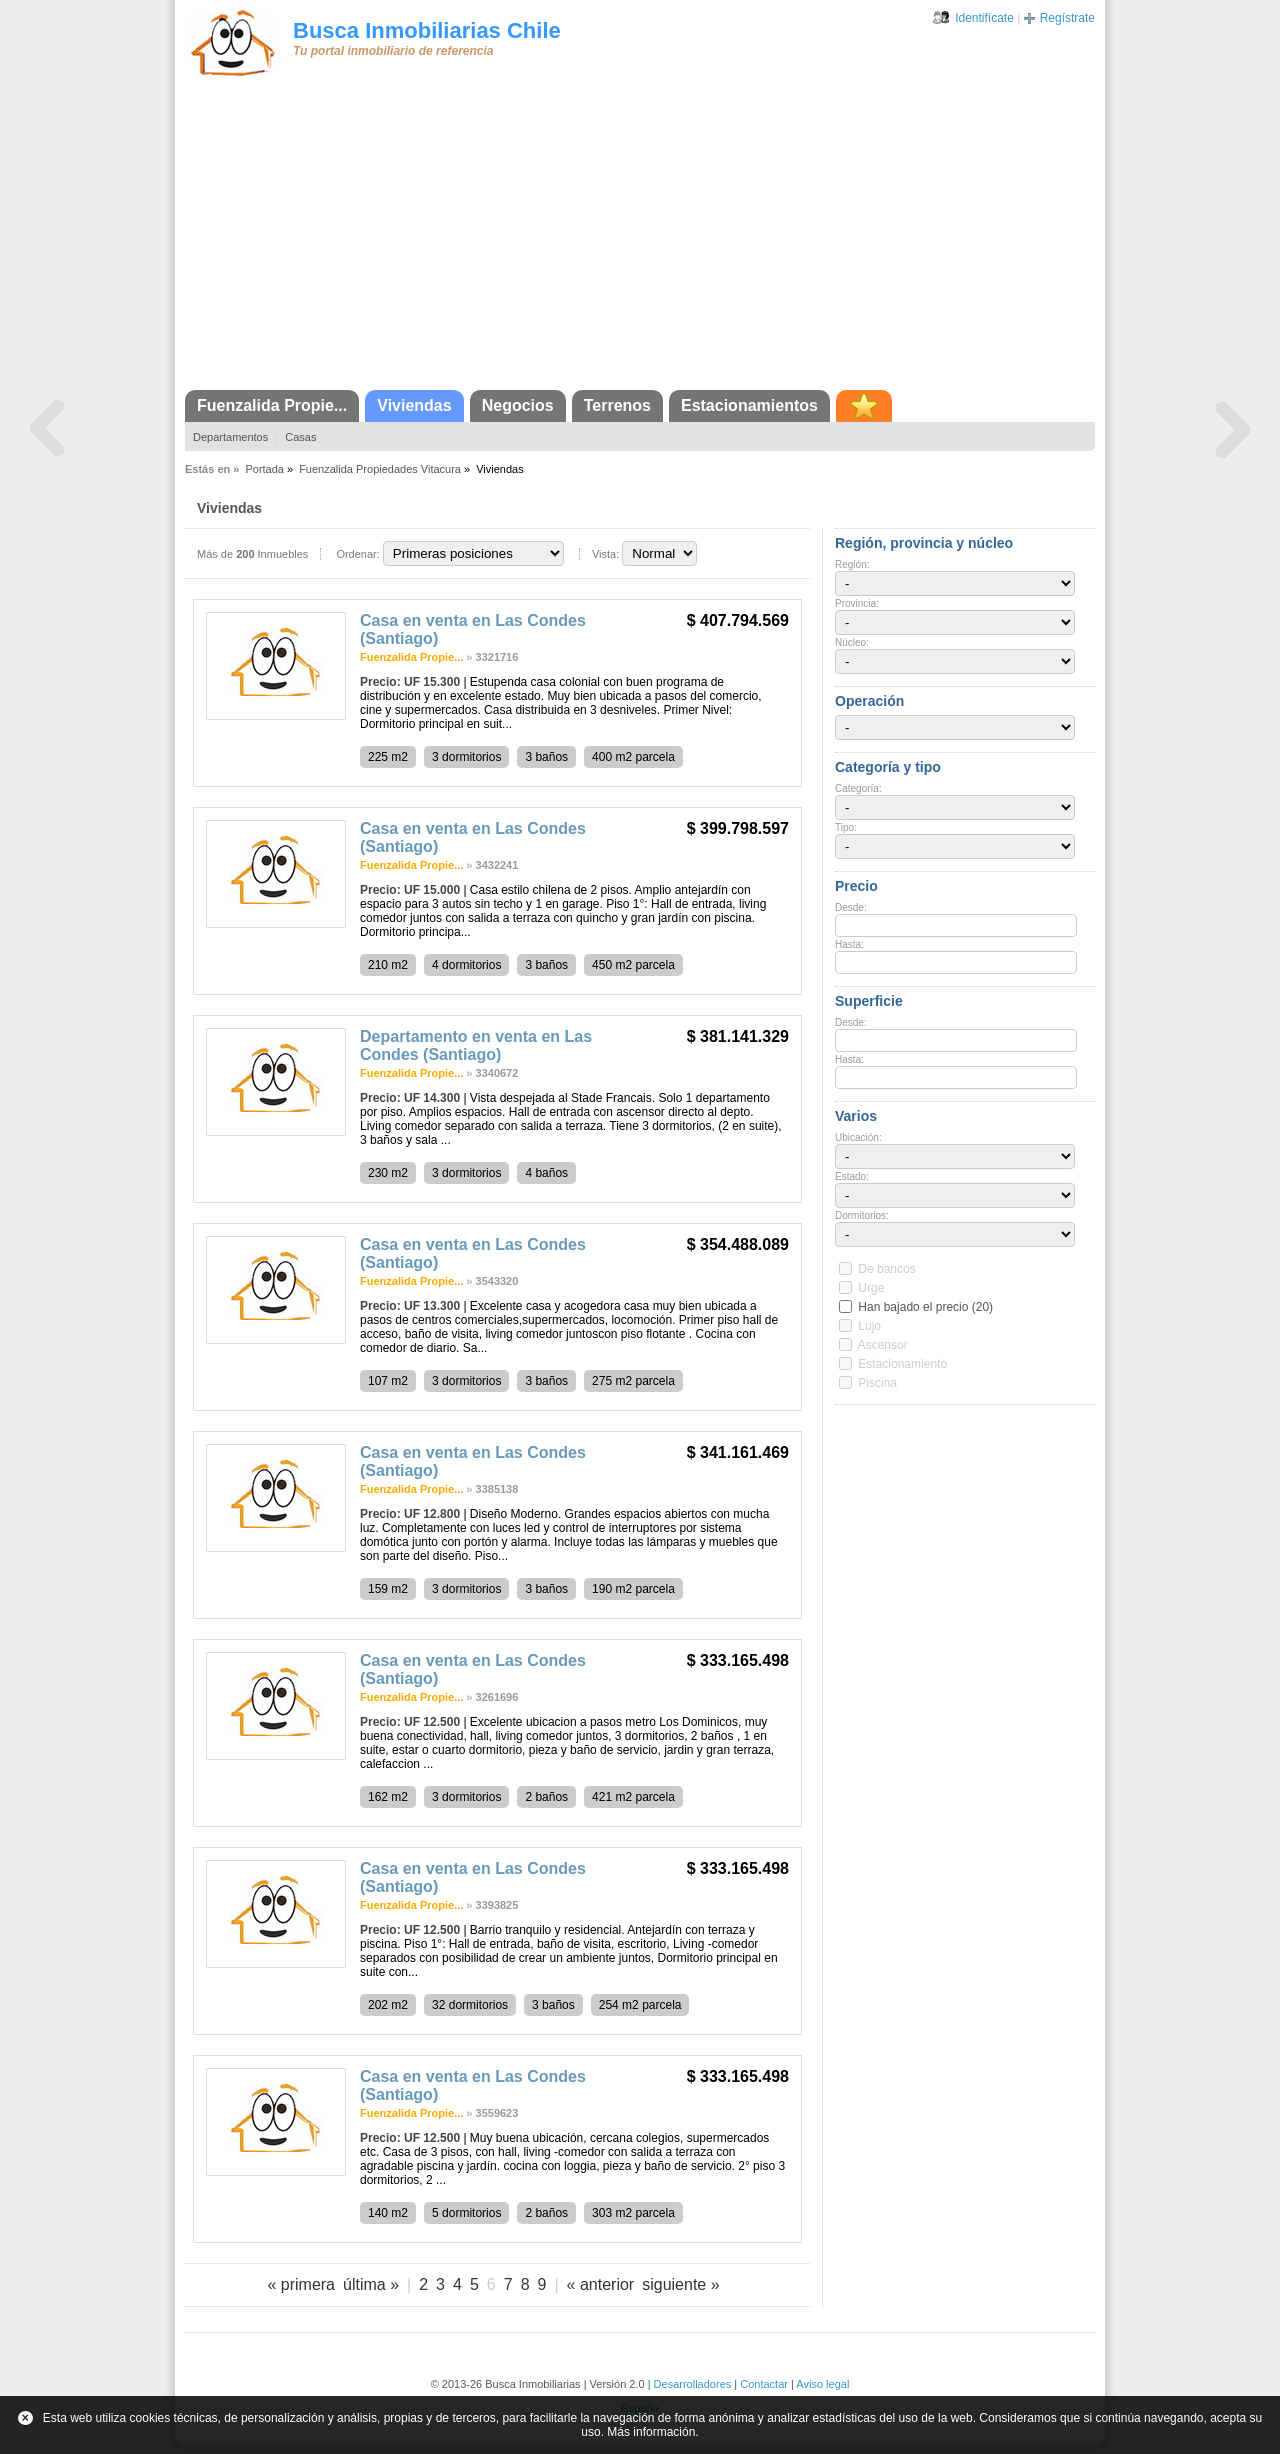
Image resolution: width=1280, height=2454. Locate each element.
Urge (871, 1288)
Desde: (851, 907)
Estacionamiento (902, 1364)
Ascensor (883, 1345)
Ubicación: (858, 1137)
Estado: (852, 1176)
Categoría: (858, 788)
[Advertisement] (640, 240)
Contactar (764, 2384)
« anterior (601, 2284)
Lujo (869, 1326)
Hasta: (849, 944)
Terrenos (617, 405)
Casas (300, 437)
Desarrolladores (693, 2384)
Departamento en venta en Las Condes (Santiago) (476, 1045)
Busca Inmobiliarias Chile (427, 30)
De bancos (886, 1269)
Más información (651, 2432)
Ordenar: (357, 554)
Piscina (877, 1383)
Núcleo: (852, 642)
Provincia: (857, 603)
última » (371, 2284)
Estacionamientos (749, 405)
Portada (264, 469)
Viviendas (414, 405)
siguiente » (680, 2284)
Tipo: (846, 827)
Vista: (605, 554)
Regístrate (1067, 18)
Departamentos (230, 437)
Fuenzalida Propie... (272, 405)
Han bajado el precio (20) (925, 1307)
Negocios (518, 405)
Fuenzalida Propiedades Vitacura (380, 469)
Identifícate (984, 18)
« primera (301, 2284)
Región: (852, 564)
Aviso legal (822, 2384)
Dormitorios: (862, 1215)
